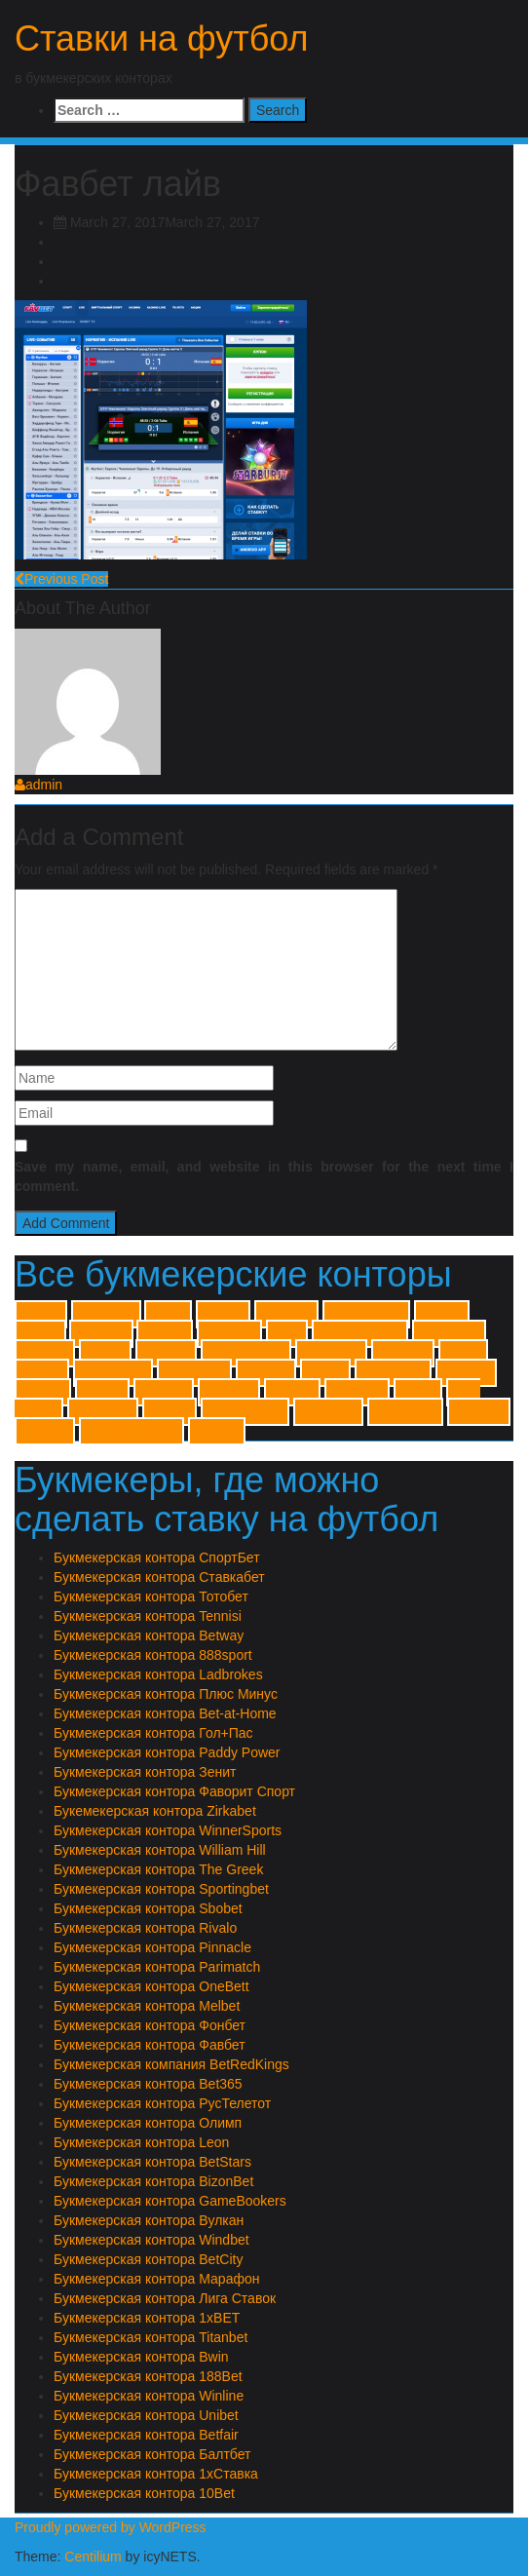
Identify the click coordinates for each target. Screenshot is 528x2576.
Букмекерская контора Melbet (147, 2006)
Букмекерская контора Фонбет (149, 2025)
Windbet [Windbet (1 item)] (466, 1372)
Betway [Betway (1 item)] (164, 1333)
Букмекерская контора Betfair (146, 2434)
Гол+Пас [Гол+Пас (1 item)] (357, 1392)
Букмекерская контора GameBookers (170, 2201)
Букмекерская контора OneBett (151, 1986)
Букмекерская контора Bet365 (148, 2084)
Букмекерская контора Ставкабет (159, 1577)
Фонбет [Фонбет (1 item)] (217, 1431)
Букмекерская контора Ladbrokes (158, 1674)
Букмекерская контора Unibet (146, 2415)
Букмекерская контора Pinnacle (152, 1947)
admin (38, 784)
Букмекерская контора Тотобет (151, 1596)
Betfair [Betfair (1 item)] (40, 1333)
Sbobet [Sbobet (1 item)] (41, 1372)
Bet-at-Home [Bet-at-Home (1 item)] (366, 1314)
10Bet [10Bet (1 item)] (168, 1314)
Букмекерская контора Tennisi (148, 1616)
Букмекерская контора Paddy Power (167, 1752)
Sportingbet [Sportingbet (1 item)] (113, 1372)
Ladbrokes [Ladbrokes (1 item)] (449, 1333)
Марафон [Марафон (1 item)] (103, 1411)
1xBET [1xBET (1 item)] (40, 1314)
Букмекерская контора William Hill (160, 1850)
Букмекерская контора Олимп (148, 2123)
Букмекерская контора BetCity (148, 2259)
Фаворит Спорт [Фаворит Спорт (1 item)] (131, 1431)
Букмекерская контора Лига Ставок (165, 2298)
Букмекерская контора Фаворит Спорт (174, 1791)
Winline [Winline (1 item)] (42, 1392)
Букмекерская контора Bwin (141, 2357)
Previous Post (61, 579)
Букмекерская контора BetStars (152, 2162)
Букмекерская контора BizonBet (153, 2181)
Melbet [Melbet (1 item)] (105, 1353)
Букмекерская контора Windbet (151, 2240)
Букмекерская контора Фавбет (149, 2045)
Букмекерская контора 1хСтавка (156, 2473)
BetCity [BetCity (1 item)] (442, 1314)
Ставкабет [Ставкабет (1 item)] (405, 1411)
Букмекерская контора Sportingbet (161, 1889)
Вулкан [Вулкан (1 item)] (292, 1392)
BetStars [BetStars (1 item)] (101, 1333)
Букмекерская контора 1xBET (147, 2318)
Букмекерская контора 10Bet (144, 2493)
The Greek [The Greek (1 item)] (194, 1372)
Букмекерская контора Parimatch (157, 1967)
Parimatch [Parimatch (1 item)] (331, 1353)
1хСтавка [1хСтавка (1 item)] (106, 1314)
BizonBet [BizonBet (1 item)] (229, 1333)
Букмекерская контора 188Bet (148, 2376)
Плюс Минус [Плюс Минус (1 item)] (245, 1411)
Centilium (92, 2556)
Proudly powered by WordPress (111, 2527)
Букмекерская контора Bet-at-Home (165, 1713)
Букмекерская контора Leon (141, 2142)
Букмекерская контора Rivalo (145, 1928)
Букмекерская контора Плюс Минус (166, 1694)
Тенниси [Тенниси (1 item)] (479, 1411)
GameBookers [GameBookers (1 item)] (360, 1333)
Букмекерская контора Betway (149, 1635)
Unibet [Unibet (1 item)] (326, 1372)
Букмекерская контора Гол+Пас (153, 1733)
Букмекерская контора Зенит (145, 1772)
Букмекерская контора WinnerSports (168, 1830)
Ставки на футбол (162, 38)
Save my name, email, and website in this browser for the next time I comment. (264, 1176)
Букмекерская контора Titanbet (150, 2337)
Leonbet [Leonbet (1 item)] (44, 1353)
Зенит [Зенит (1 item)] (417, 1392)
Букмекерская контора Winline (149, 2395)
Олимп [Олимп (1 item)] (169, 1411)
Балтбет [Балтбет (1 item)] (229, 1392)
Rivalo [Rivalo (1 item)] (463, 1353)
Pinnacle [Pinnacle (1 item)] (403, 1353)
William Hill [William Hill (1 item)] (393, 1372)
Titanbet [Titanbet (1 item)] (266, 1372)
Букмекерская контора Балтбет (152, 2454)
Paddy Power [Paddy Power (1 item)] (245, 1353)
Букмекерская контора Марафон (156, 2279)
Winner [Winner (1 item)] (102, 1392)
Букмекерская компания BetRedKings (171, 2064)
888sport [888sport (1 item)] (286, 1314)
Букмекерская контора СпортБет (157, 1557)
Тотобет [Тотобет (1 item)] (44, 1431)
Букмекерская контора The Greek (158, 1869)
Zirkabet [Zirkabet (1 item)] (163, 1392)
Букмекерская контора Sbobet (148, 1908)
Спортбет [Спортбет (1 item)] (328, 1411)
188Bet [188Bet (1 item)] (223, 1314)
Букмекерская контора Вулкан (149, 2220)
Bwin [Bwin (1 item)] (287, 1333)
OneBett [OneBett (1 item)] (166, 1353)
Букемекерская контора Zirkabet (155, 1811)
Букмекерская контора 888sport (153, 1655)
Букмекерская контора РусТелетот (162, 2103)
